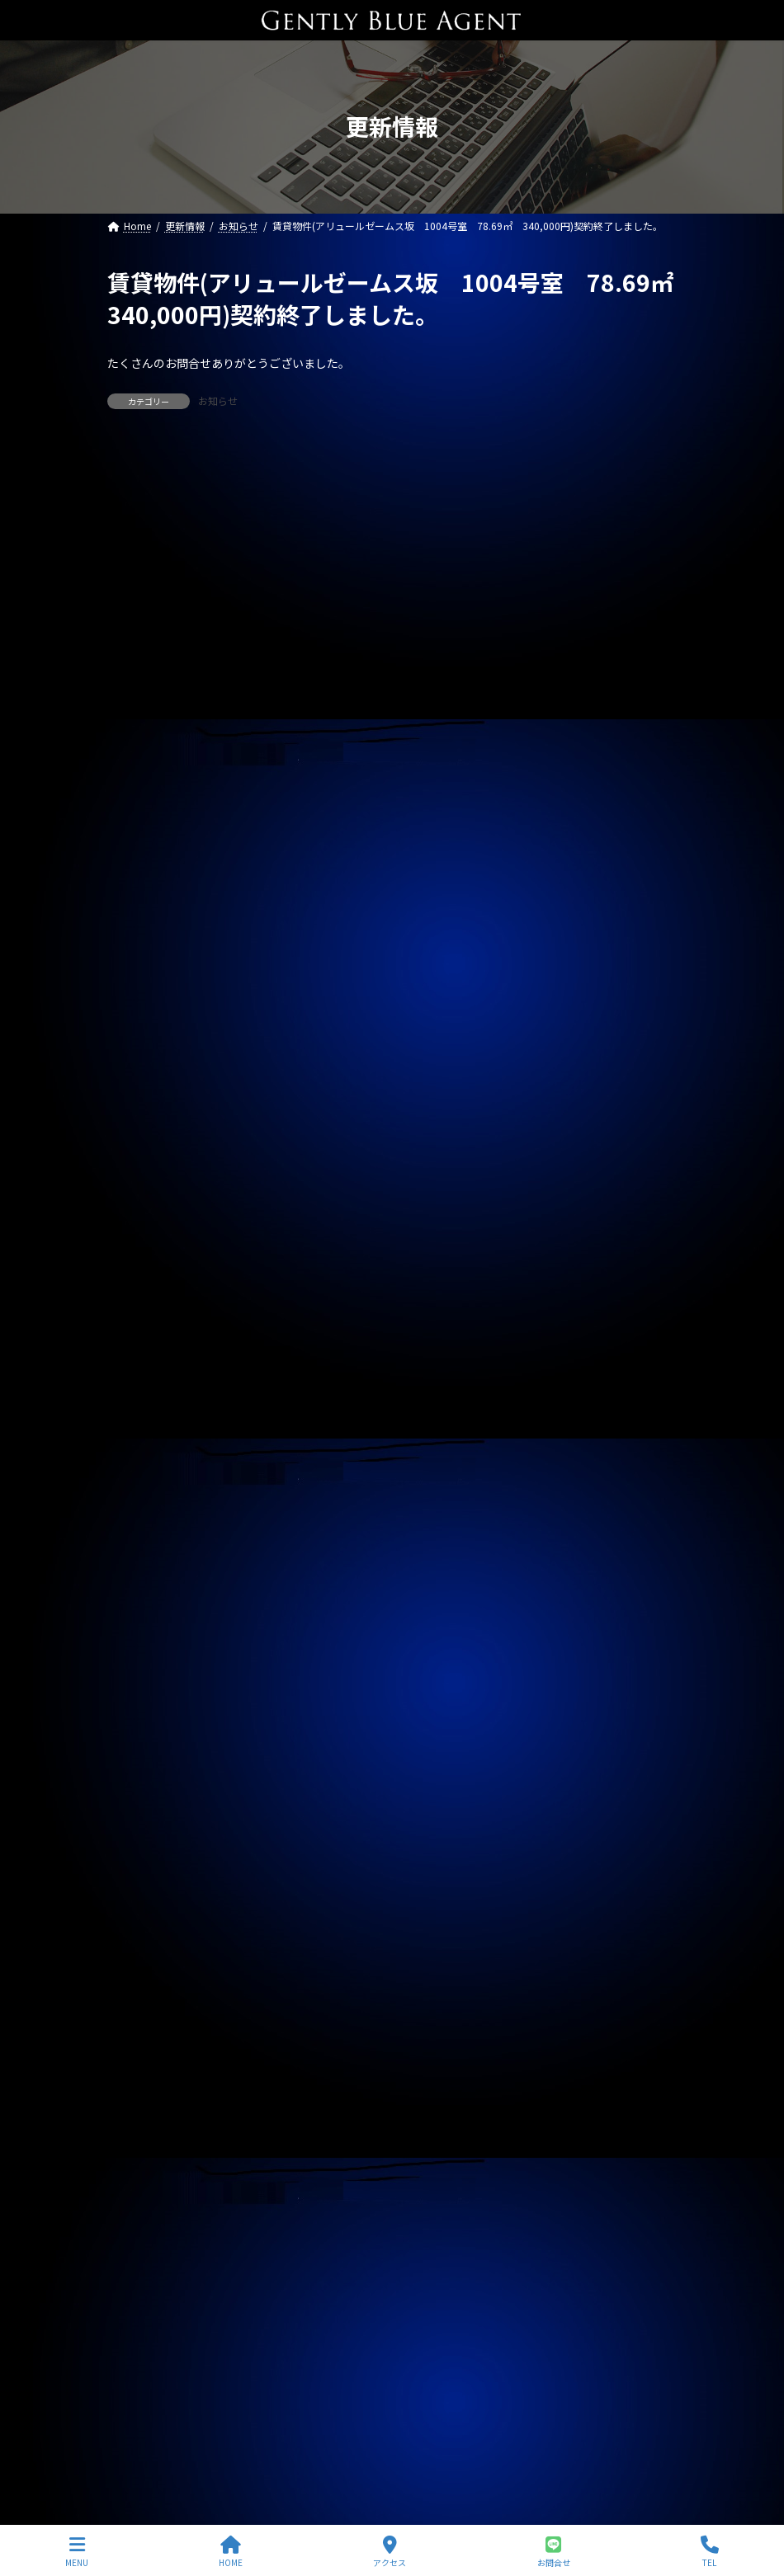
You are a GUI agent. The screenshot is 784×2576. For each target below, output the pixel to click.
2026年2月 (141, 1323)
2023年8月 (141, 2217)
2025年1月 (141, 1710)
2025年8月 (141, 1502)
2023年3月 (141, 2366)
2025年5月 (141, 1591)
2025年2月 (141, 1681)
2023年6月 (141, 2276)
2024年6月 (141, 1919)
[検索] (656, 463)
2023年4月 (141, 2336)
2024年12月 (144, 1740)
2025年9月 (141, 1472)
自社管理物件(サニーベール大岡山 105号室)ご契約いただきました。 (289, 902)
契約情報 (137, 1220)
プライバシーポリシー (184, 2450)
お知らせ (218, 400)
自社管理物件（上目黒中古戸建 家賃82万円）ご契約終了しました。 (287, 729)
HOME (231, 2552)
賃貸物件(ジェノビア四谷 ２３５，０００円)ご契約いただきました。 (291, 787)
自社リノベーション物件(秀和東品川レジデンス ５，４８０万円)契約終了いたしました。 (343, 671)
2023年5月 (141, 2306)
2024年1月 (141, 2067)
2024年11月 (144, 1770)
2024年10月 (144, 1799)
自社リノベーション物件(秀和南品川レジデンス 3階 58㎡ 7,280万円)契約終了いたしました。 (362, 961)
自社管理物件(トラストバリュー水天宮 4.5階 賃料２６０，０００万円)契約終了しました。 (351, 844)
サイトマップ (315, 2450)
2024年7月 (141, 1889)
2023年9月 (141, 2187)
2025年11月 (144, 1413)
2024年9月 (141, 1829)
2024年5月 (141, 1949)
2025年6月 (141, 1561)
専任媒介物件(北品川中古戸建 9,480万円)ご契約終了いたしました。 (302, 613)
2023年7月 (141, 2246)
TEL (710, 2552)
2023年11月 (144, 2128)
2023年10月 (144, 2157)
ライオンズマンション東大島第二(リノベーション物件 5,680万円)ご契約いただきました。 (360, 555)
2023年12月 (144, 2097)
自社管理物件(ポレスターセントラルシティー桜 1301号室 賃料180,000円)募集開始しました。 (360, 1018)
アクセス (389, 2552)
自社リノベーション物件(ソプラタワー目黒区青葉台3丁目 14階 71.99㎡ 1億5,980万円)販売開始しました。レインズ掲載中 (386, 1084)
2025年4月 (141, 1620)
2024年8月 (141, 1859)
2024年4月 (141, 1978)
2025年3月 (141, 1651)
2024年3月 (141, 2008)
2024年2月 (141, 2038)
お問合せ (553, 2552)
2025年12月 (144, 1382)
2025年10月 (144, 1442)
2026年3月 (141, 1293)
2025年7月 (141, 1531)
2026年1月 (141, 1352)
